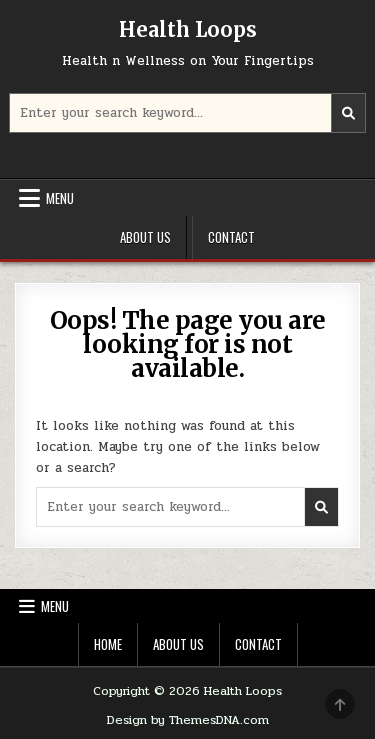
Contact (231, 237)
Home (108, 644)
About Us (145, 237)
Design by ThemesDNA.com (188, 720)
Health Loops (188, 29)
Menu (60, 198)
